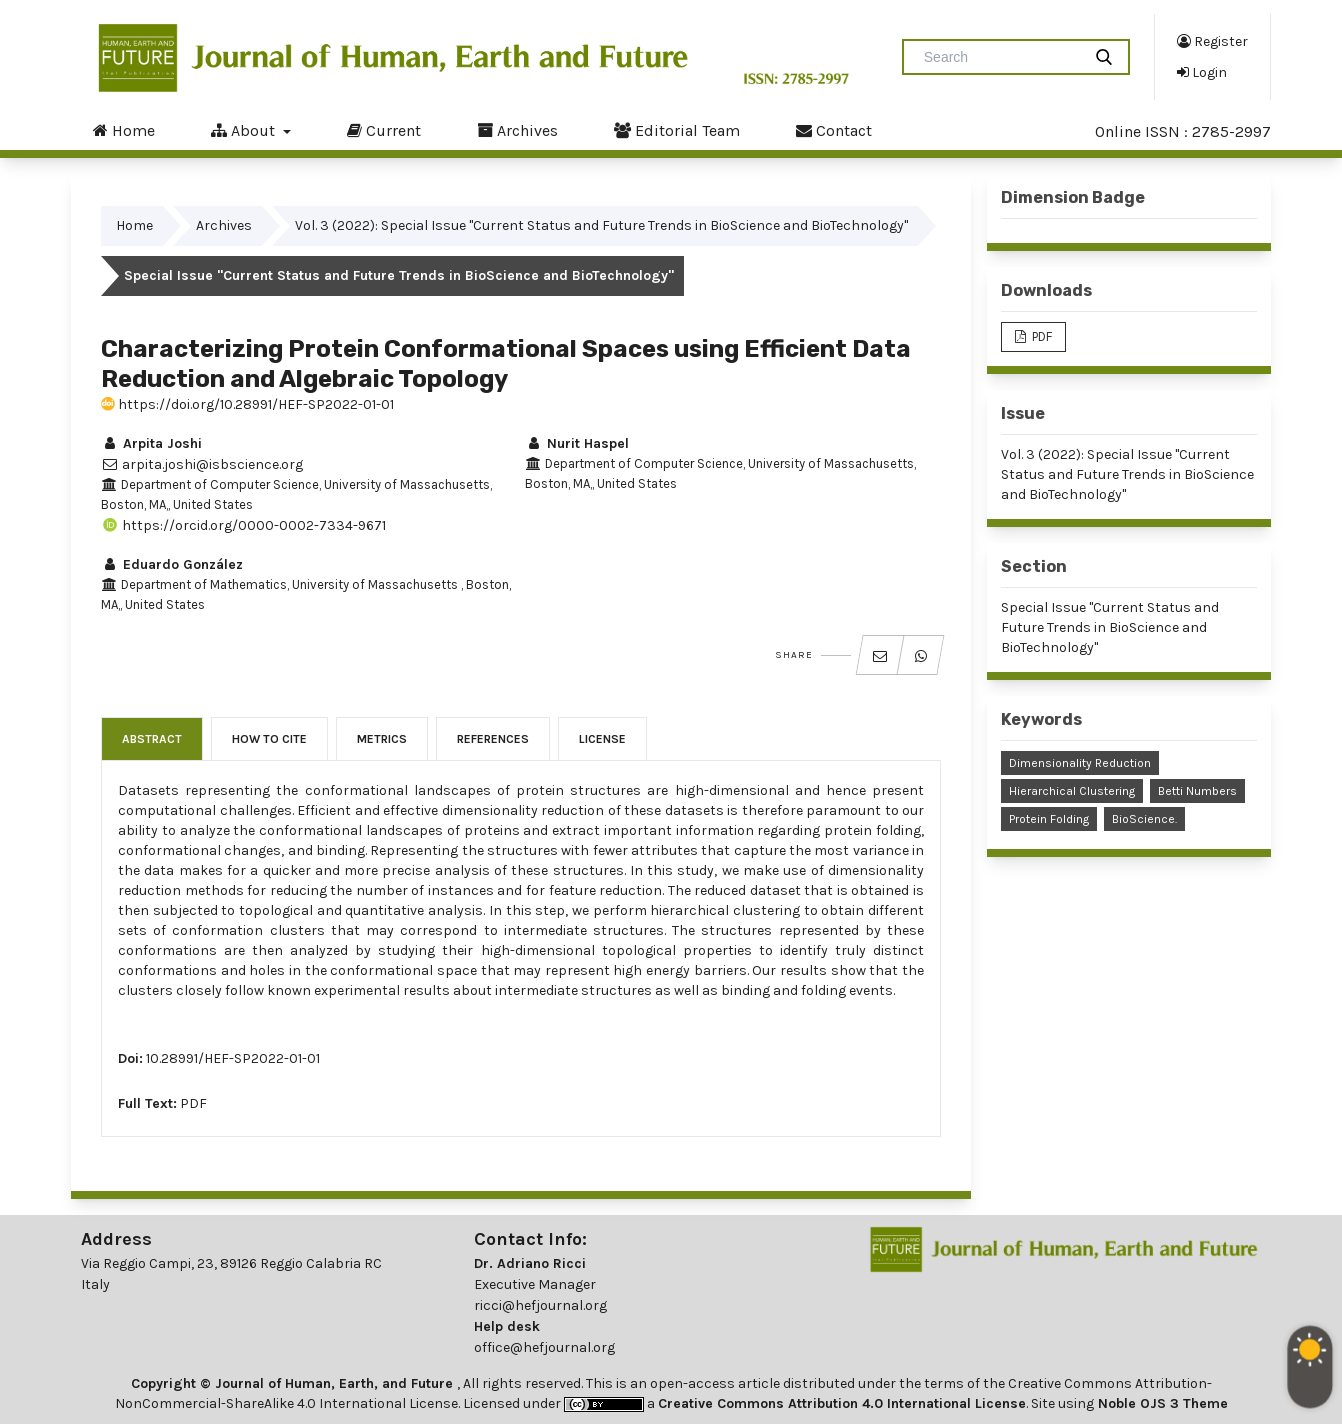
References (493, 739)
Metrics (382, 739)
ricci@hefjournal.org (540, 1305)
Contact (834, 130)
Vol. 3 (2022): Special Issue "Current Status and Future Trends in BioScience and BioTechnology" (601, 225)
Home (124, 130)
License (602, 739)
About (245, 130)
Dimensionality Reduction (1080, 763)
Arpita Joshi (151, 443)
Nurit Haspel (577, 443)
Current (384, 130)
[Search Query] (1000, 57)
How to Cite (269, 739)
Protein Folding (1049, 819)
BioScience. (1144, 819)
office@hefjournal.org (544, 1347)
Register (1212, 41)
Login (1202, 72)
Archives (517, 130)
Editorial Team (677, 130)
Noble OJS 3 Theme (1161, 1403)
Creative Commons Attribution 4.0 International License (842, 1403)
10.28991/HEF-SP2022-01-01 (233, 1058)
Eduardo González (172, 564)
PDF (193, 1103)
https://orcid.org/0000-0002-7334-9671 (243, 525)
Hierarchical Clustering (1072, 791)
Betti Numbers (1197, 791)
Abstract (152, 739)
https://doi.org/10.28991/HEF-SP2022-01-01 (247, 404)
